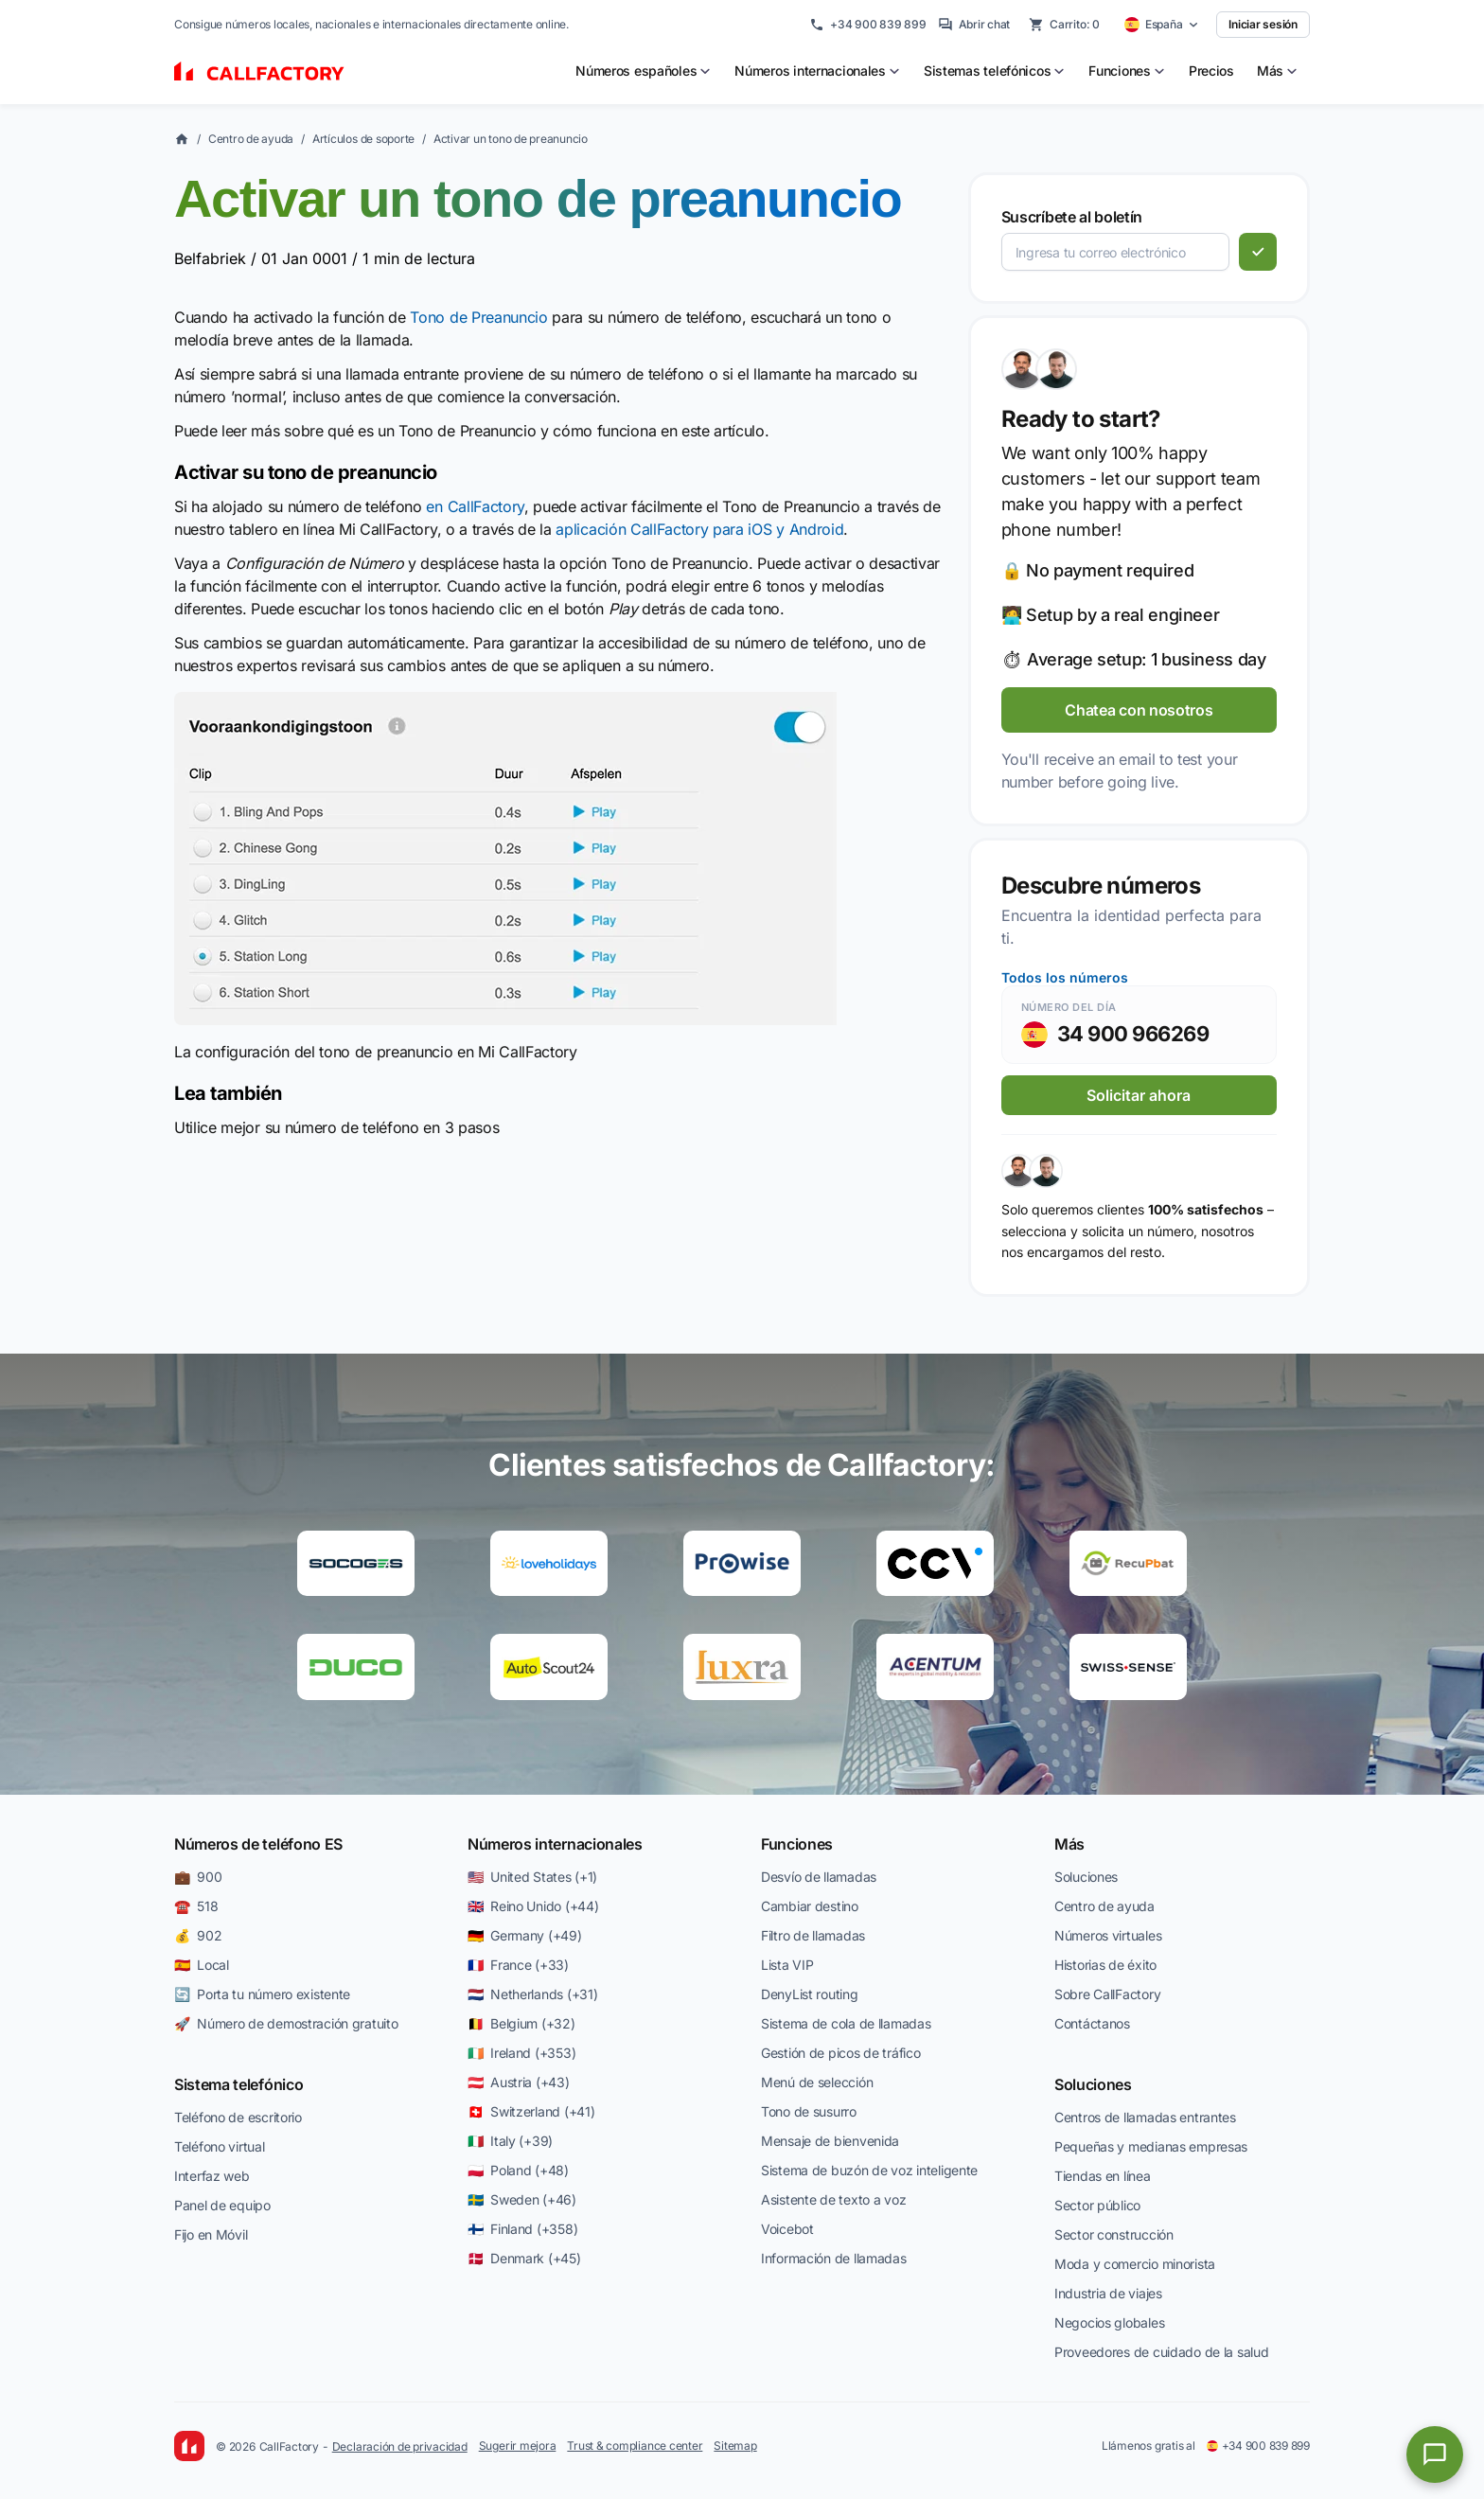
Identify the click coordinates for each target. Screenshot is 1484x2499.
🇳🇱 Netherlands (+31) (532, 1994)
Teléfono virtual (219, 2146)
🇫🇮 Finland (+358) (522, 2229)
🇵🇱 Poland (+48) (518, 2170)
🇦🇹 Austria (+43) (519, 2082)
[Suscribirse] (1258, 252)
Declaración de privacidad (400, 2446)
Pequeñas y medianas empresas (1150, 2146)
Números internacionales (555, 1843)
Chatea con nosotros (1138, 709)
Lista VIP (787, 1965)
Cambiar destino (809, 1906)
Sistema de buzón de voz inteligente (869, 2170)
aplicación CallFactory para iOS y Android (699, 529)
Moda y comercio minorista (1134, 2264)
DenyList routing (809, 1994)
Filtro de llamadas (813, 1935)
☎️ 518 (196, 1906)
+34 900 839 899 (867, 24)
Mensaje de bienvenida (830, 2141)
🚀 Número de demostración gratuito (286, 2023)
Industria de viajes (1108, 2293)
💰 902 (197, 1935)
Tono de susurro (809, 2111)
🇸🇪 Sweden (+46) (522, 2199)
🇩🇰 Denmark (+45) (524, 2258)
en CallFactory (475, 506)
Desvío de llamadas (818, 1877)
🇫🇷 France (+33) (518, 1965)
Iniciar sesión (1263, 24)
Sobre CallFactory (1107, 1994)
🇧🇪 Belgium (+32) (521, 2023)
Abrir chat (974, 24)
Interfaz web (212, 2176)
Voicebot (787, 2229)
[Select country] (1162, 24)
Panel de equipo (222, 2205)
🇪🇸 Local (201, 1965)
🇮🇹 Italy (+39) (510, 2141)
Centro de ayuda (250, 139)
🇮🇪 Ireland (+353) (521, 2053)
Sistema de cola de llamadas (845, 2023)
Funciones (797, 1843)
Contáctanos (1092, 2023)
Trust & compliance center (634, 2445)
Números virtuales (1107, 1935)
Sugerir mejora (517, 2445)
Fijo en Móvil (210, 2234)
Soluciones (1086, 1877)
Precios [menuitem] (1211, 70)
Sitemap (735, 2445)
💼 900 (197, 1877)
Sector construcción (1114, 2234)
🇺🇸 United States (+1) (532, 1877)
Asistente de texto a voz (833, 2199)
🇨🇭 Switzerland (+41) (531, 2111)
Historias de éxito (1105, 1965)
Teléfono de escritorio (238, 2117)
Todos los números (1064, 977)
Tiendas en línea (1102, 2176)
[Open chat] (1434, 2454)
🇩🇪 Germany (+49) (525, 1935)
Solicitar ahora (1138, 1095)
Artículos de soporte (363, 139)
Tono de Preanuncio (478, 317)
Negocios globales (1109, 2322)
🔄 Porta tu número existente (262, 1994)
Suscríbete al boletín (1071, 216)
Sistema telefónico (238, 2084)
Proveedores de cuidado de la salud (1161, 2352)
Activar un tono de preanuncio (510, 139)
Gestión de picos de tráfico (840, 2053)
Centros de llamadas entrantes (1145, 2117)
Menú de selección (817, 2082)
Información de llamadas (834, 2258)
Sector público (1097, 2205)
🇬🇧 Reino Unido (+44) (533, 1906)
